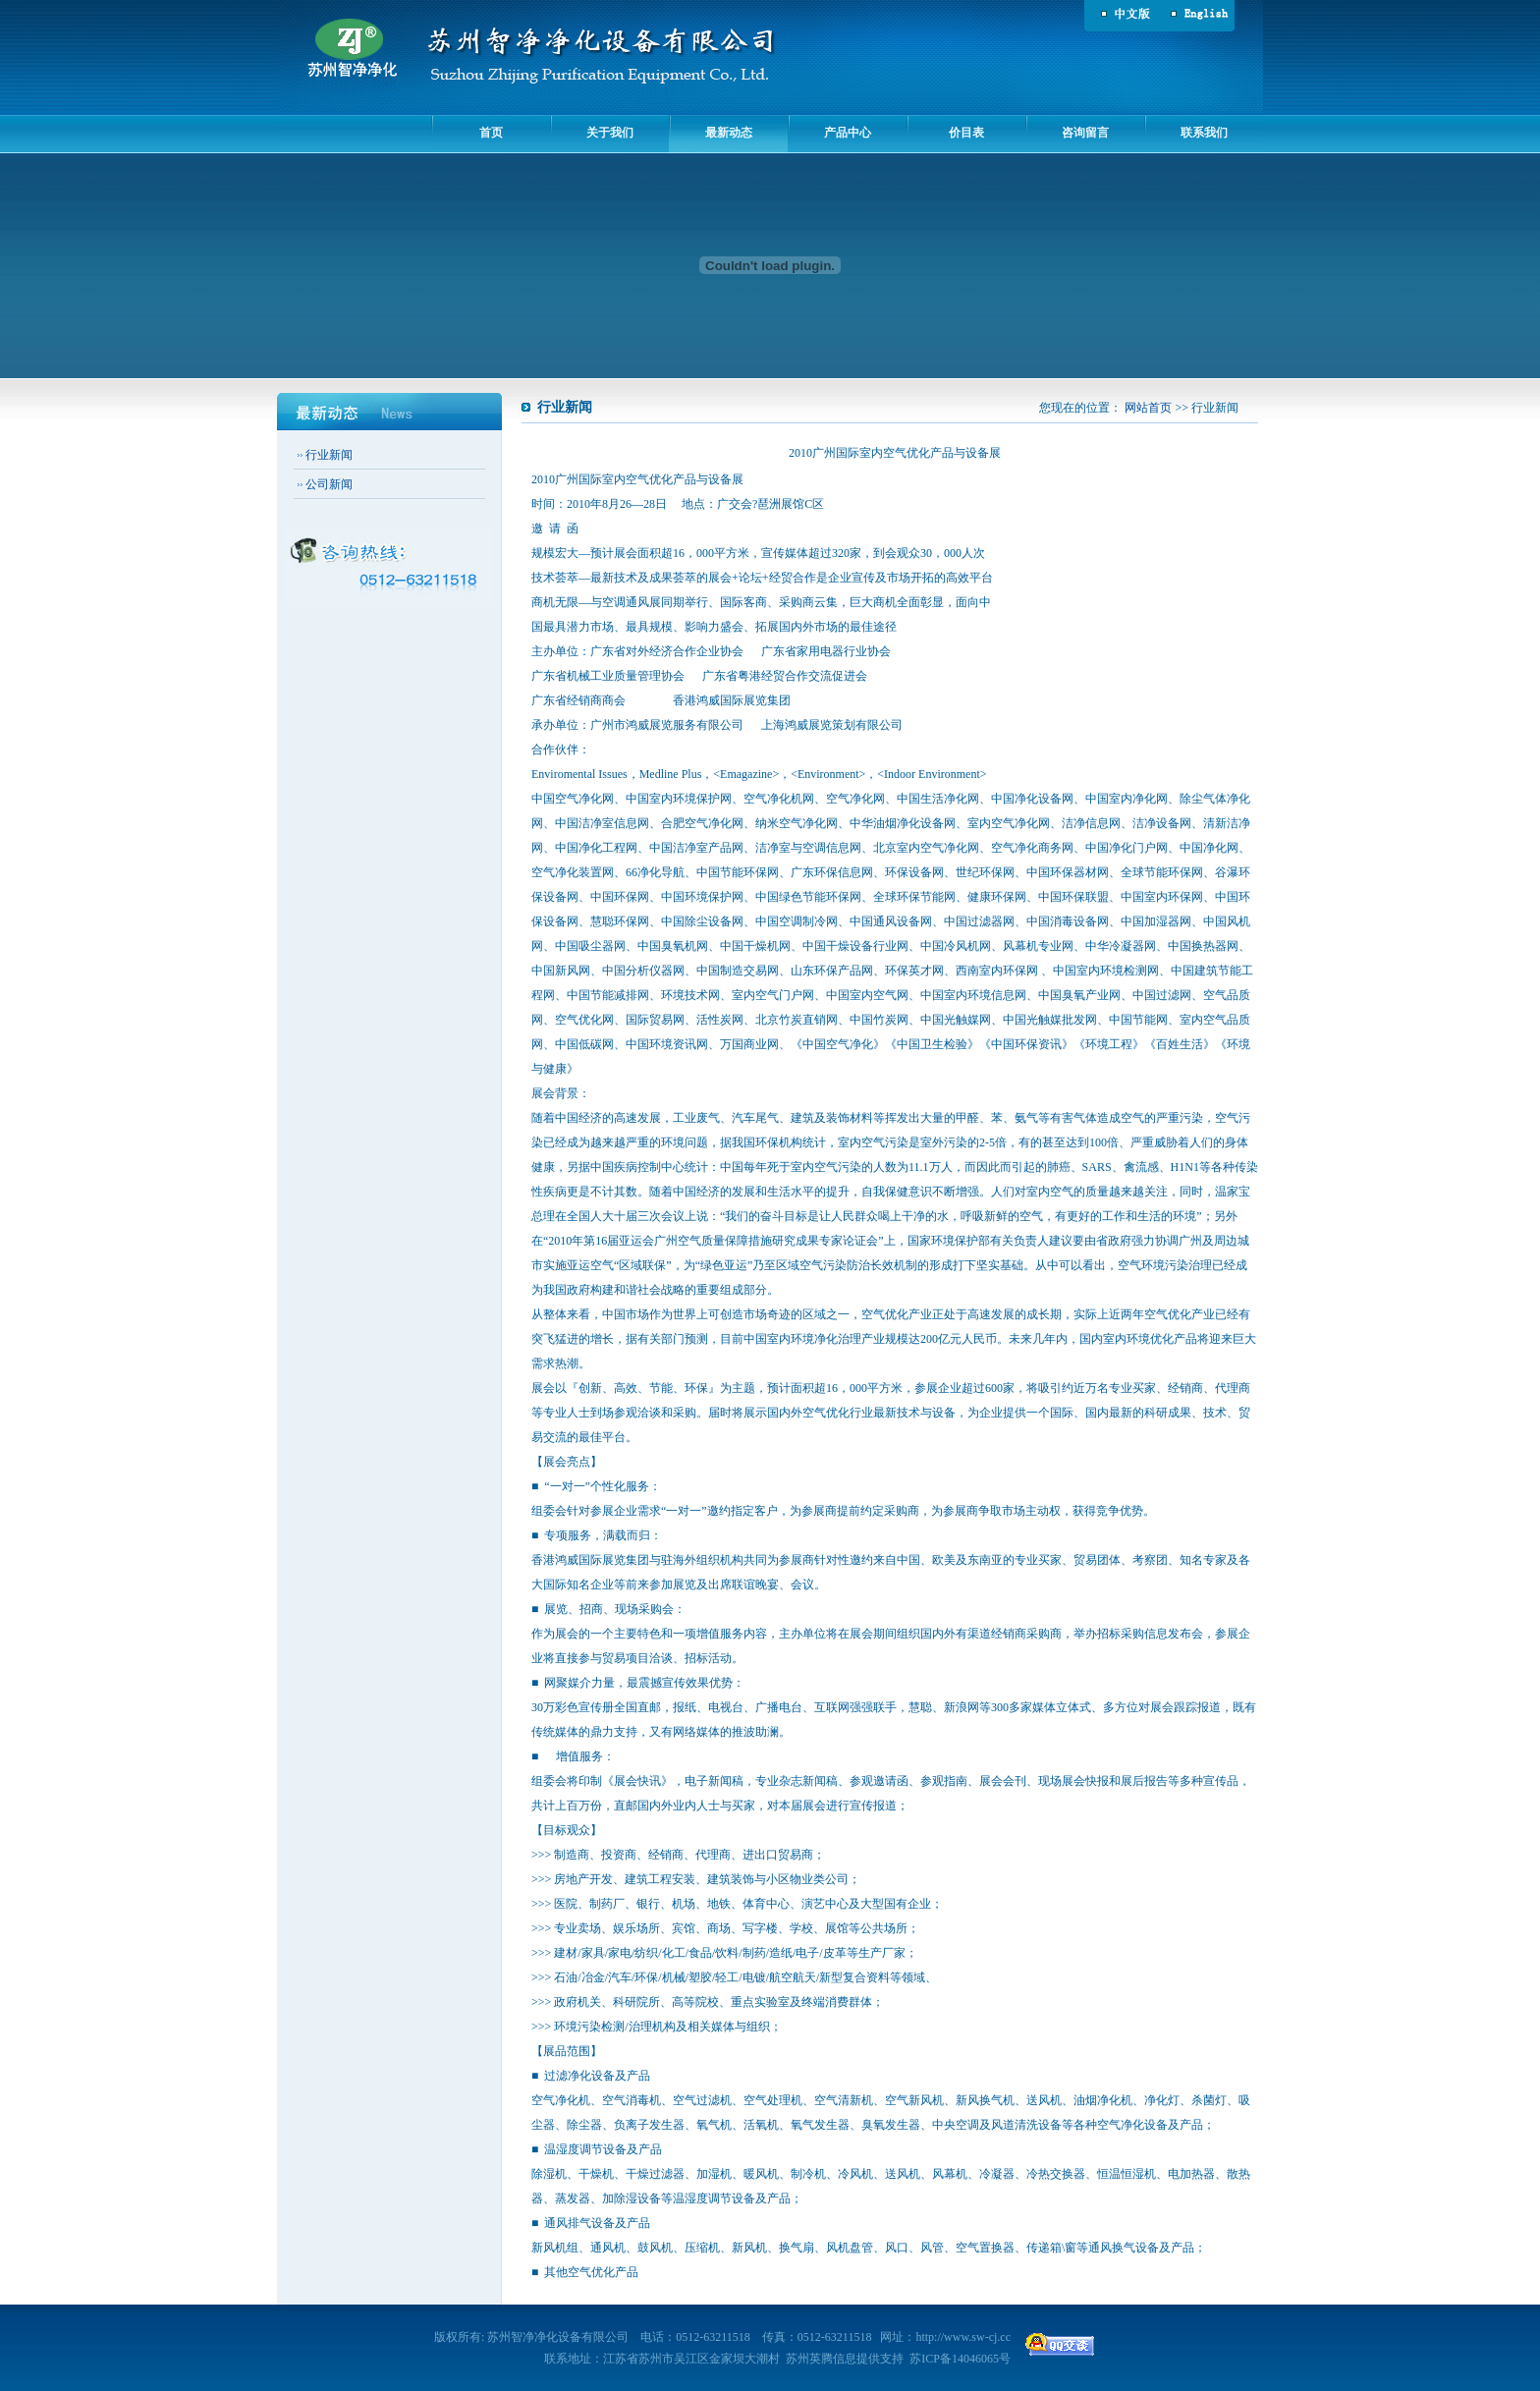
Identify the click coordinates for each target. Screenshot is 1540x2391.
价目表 (966, 132)
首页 (491, 132)
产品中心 (847, 132)
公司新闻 (329, 484)
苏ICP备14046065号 (960, 2358)
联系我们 (1204, 132)
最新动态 (728, 132)
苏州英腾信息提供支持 (845, 2358)
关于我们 (609, 132)
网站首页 (1148, 408)
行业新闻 (329, 455)
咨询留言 (1085, 132)
